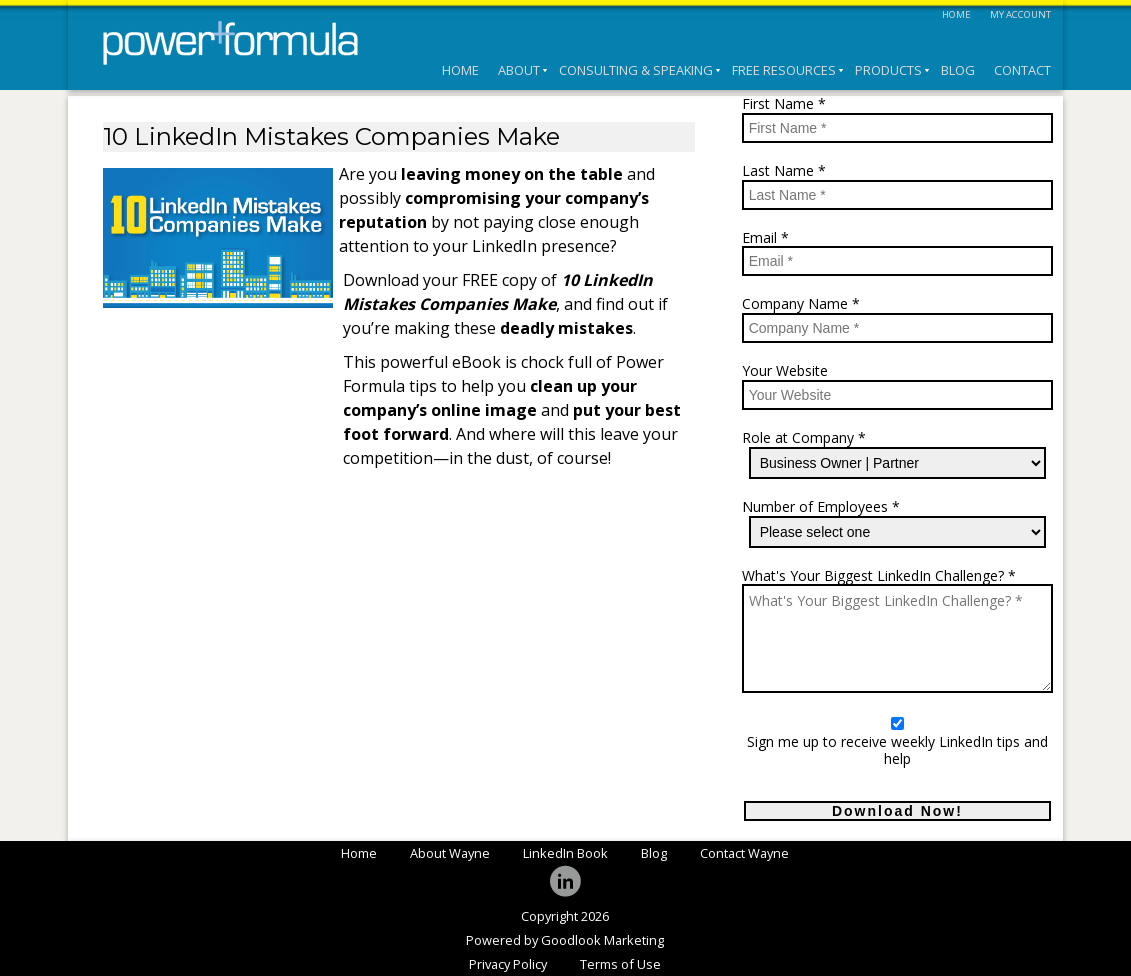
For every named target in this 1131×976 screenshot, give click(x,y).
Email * (765, 238)
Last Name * (784, 171)
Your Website (785, 371)
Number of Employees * (821, 507)
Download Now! (897, 811)
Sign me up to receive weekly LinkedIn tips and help (897, 751)
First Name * (784, 104)
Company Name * (801, 304)
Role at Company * (804, 438)
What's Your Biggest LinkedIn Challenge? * (879, 576)
